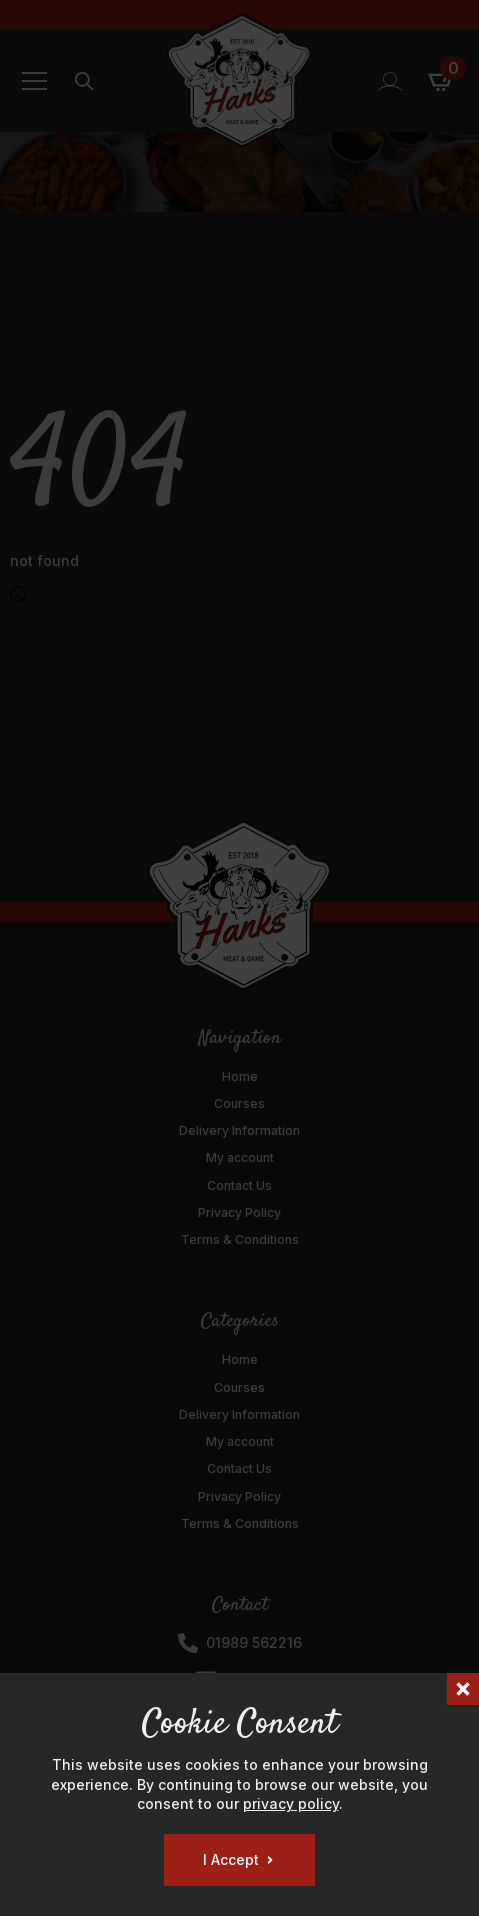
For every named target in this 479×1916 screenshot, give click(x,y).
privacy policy (291, 1803)
